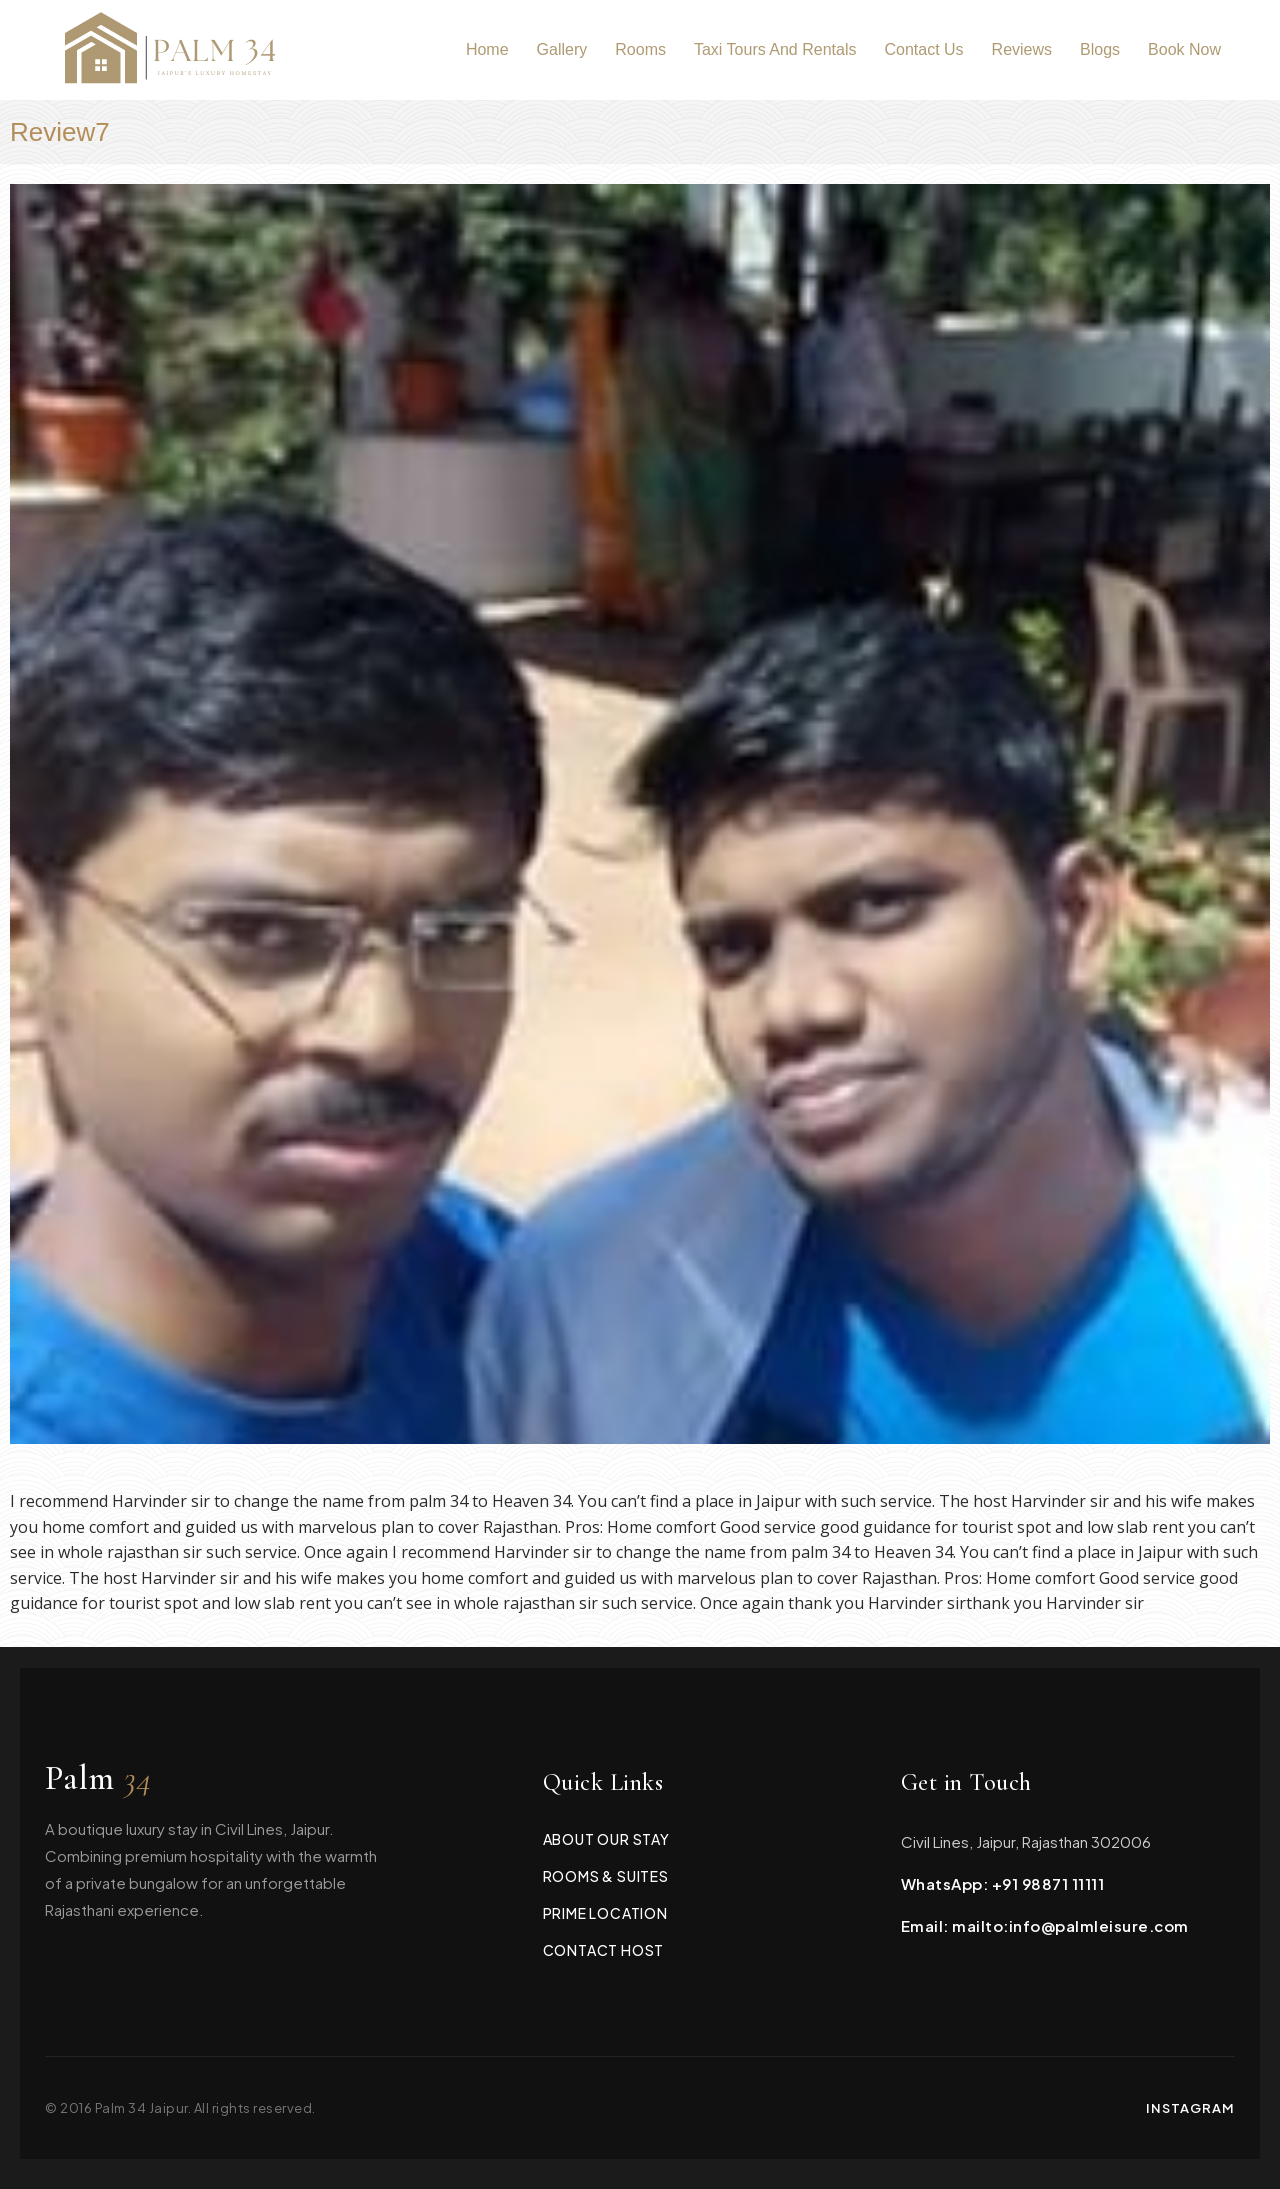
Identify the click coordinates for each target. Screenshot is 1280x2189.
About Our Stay (606, 1839)
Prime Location (605, 1913)
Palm (98, 1779)
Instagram (1190, 2108)
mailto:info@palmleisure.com (1070, 1925)
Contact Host (604, 1950)
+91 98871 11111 (1048, 1883)
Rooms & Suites (606, 1876)
